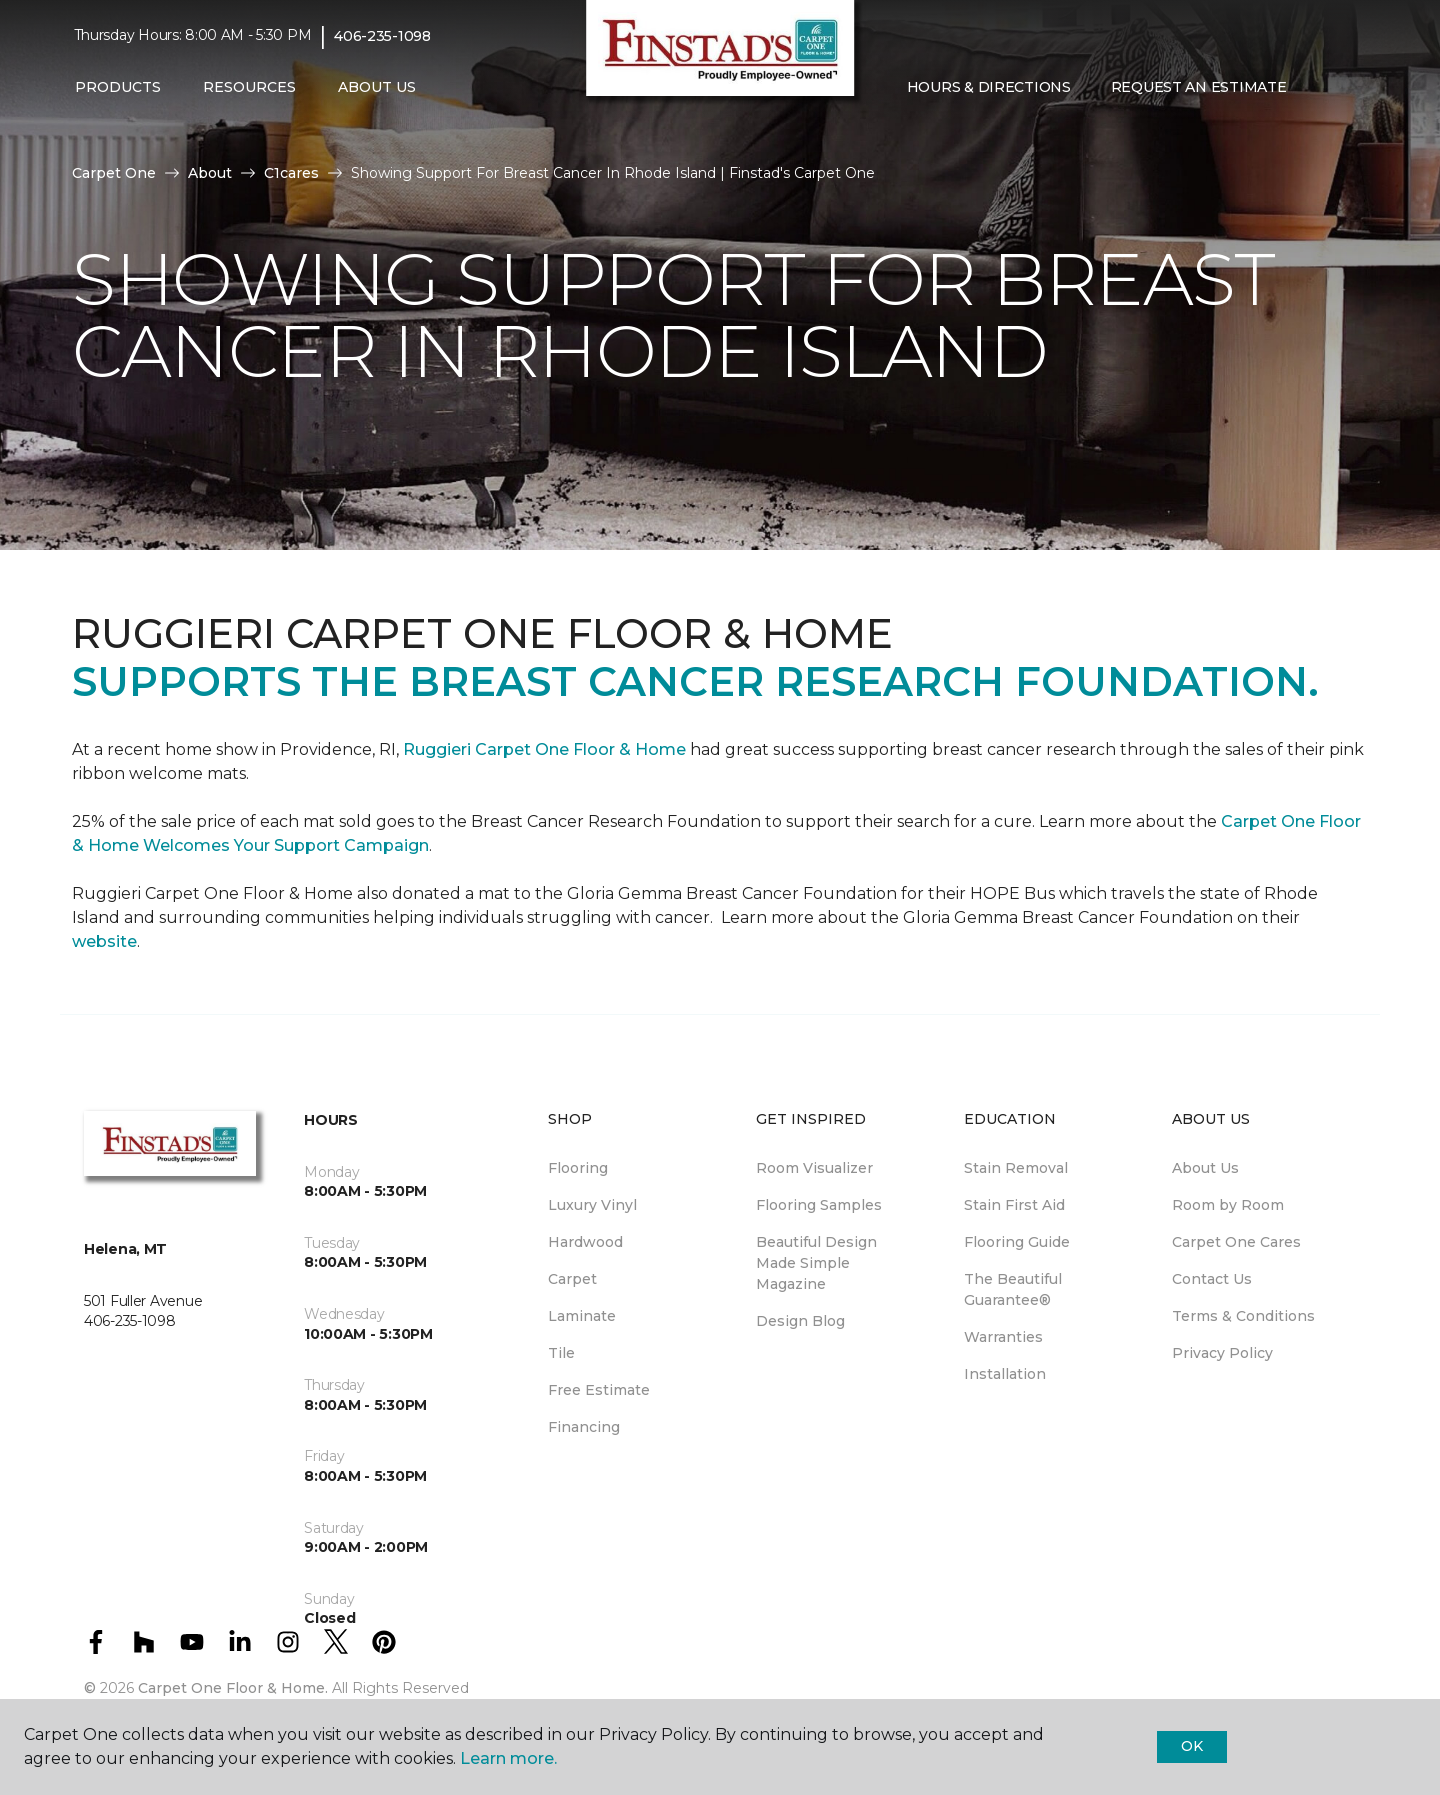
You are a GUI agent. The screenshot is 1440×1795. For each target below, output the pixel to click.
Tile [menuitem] (561, 1353)
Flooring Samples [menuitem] (819, 1205)
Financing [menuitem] (584, 1427)
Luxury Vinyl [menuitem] (592, 1205)
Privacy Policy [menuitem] (1222, 1353)
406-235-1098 (382, 36)
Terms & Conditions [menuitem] (1243, 1316)
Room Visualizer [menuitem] (814, 1168)
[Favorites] (1346, 88)
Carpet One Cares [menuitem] (1236, 1242)
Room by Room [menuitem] (1228, 1205)
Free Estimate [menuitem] (599, 1390)
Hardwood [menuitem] (585, 1242)
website (104, 941)
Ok (1191, 1746)
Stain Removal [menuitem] (1016, 1168)
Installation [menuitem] (1005, 1374)
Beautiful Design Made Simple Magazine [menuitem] (816, 1263)
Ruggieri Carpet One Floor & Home (544, 749)
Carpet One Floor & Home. (233, 1688)
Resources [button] (249, 87)
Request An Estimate (1199, 87)
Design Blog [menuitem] (800, 1321)
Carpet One (114, 173)
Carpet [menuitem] (572, 1279)
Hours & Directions (989, 87)
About (210, 173)
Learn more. (508, 1758)
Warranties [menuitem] (1003, 1337)
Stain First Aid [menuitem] (1014, 1205)
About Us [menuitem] (1205, 1168)
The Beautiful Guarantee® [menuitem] (1013, 1289)
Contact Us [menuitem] (1212, 1279)
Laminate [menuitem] (582, 1316)
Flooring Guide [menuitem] (1017, 1242)
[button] (1322, 88)
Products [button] (118, 87)
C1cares (291, 173)
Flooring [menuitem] (578, 1168)
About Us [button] (377, 87)
